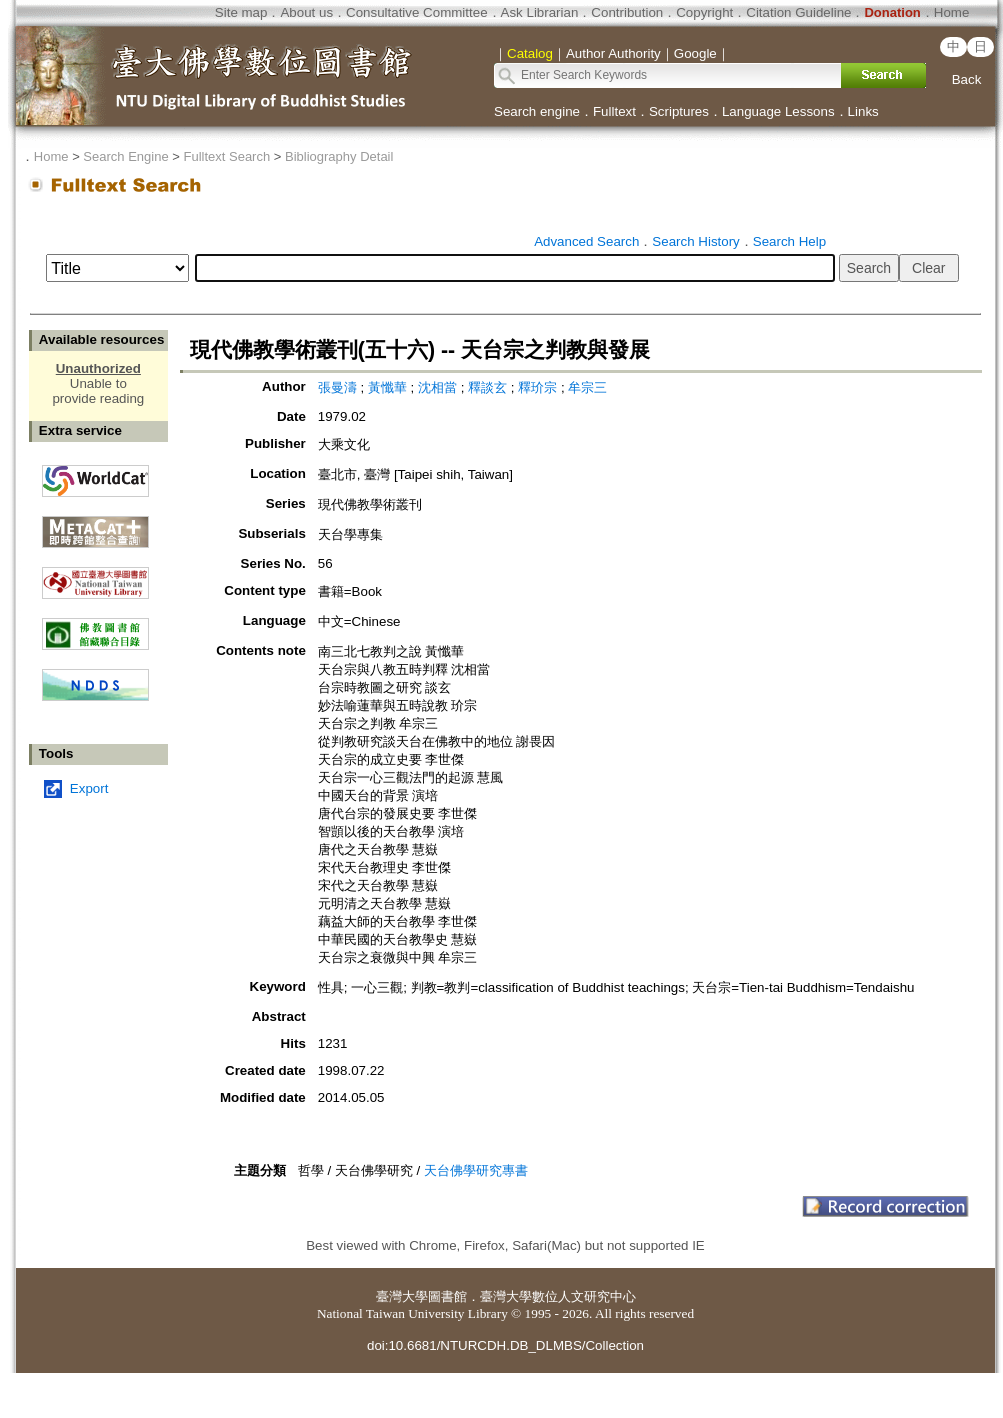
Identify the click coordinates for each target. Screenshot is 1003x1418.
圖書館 (447, 1296)
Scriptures (679, 111)
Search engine (537, 111)
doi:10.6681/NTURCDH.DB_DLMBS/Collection (505, 1345)
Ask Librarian (540, 12)
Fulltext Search (226, 156)
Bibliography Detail (339, 156)
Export (89, 788)
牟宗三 (587, 387)
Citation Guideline (798, 12)
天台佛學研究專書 (476, 1170)
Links (863, 111)
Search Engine (125, 156)
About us (306, 12)
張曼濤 (339, 387)
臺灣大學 (402, 1296)
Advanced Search (586, 241)
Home (952, 12)
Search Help (789, 241)
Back (967, 79)
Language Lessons (778, 111)
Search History (695, 241)
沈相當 (439, 387)
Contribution (627, 12)
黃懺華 (389, 387)
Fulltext (614, 111)
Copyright (704, 12)
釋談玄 (489, 387)
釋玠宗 (539, 387)
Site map (241, 12)
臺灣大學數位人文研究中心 (558, 1296)
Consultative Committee (416, 12)
